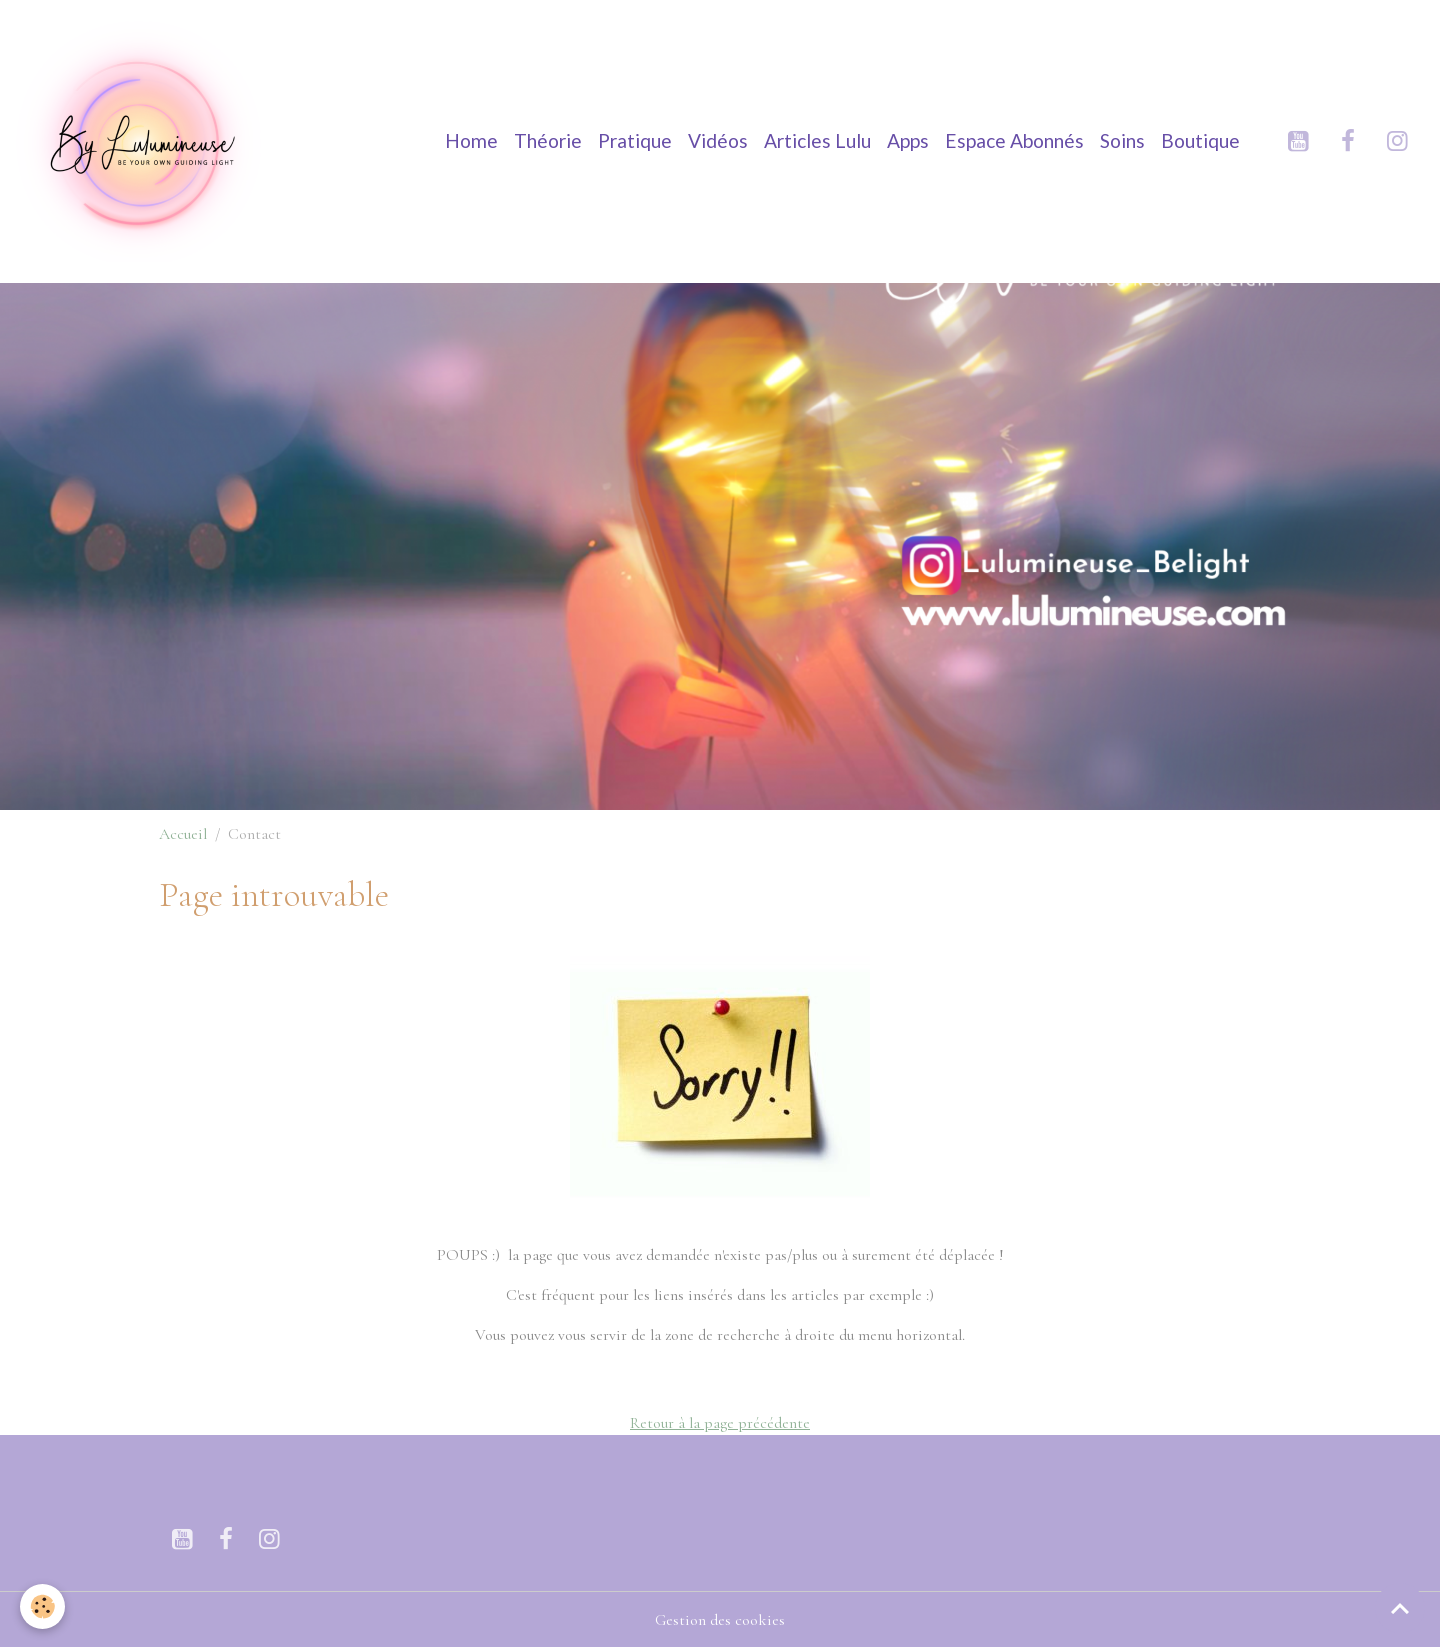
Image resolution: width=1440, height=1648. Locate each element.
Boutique (1200, 140)
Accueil (183, 834)
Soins (1122, 140)
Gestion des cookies (720, 1620)
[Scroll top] (1400, 1608)
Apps (908, 140)
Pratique (635, 140)
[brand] (145, 141)
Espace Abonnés (1014, 140)
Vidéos (718, 140)
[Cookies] (42, 1606)
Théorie (548, 140)
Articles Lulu (817, 140)
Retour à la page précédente (720, 1423)
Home (471, 140)
